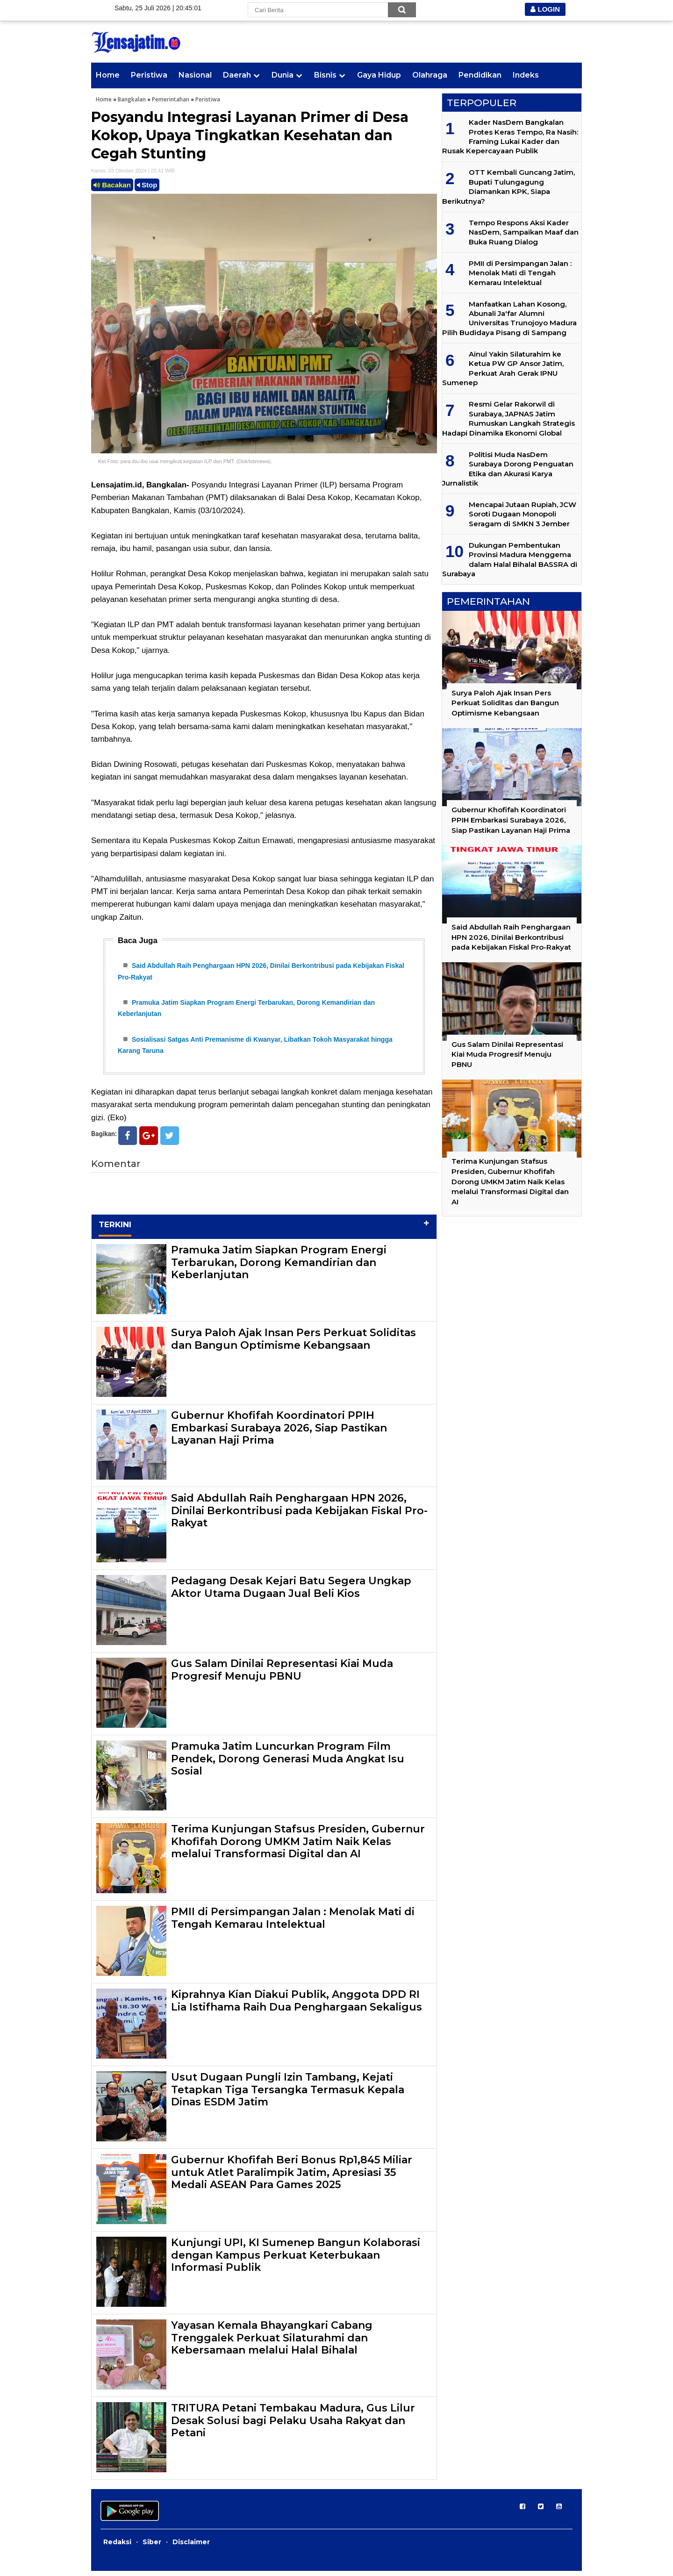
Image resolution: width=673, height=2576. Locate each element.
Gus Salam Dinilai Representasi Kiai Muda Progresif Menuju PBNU (282, 1674)
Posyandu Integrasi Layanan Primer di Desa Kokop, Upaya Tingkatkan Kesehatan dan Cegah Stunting (249, 135)
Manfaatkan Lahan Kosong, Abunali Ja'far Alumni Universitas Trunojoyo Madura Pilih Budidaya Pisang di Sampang (509, 318)
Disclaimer (191, 2547)
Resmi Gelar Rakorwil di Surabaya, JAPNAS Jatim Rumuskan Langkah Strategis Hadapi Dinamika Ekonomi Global (508, 418)
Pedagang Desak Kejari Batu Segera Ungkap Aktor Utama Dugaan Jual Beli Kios (291, 1592)
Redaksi (117, 2547)
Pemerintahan (170, 99)
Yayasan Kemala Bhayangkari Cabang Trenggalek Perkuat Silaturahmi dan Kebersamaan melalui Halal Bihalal (271, 2342)
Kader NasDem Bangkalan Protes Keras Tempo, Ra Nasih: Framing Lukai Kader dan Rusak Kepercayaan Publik (510, 136)
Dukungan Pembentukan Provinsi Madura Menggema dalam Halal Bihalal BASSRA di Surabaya (509, 559)
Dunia (283, 75)
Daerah (237, 75)
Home (108, 75)
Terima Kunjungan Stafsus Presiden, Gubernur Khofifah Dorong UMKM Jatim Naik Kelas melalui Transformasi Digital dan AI (298, 1846)
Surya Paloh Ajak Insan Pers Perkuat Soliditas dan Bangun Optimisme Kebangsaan (293, 1343)
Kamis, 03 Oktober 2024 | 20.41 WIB (133, 170)
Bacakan (112, 185)
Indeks (526, 75)
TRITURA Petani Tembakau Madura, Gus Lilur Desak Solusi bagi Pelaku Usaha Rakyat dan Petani (293, 2425)
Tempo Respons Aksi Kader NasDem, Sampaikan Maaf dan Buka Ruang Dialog (524, 232)
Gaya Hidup (379, 75)
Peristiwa (149, 75)
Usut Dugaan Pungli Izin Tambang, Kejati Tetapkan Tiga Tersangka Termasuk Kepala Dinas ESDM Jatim (287, 2094)
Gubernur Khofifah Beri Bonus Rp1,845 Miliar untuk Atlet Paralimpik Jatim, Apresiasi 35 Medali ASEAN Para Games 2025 (291, 2177)
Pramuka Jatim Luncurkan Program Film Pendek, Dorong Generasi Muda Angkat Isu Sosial (287, 1763)
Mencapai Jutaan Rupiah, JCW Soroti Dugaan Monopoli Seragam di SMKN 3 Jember (522, 514)
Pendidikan (479, 75)
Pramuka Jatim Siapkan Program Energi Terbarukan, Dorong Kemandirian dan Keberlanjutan (279, 1267)
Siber (152, 2547)
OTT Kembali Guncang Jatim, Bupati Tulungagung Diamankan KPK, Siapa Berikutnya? (508, 186)
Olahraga (429, 75)
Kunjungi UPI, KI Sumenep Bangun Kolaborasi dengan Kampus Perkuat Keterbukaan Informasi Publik (295, 2260)
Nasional (195, 75)
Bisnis (325, 75)
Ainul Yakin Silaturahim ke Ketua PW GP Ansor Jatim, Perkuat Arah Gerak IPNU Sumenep (503, 368)
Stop (147, 185)
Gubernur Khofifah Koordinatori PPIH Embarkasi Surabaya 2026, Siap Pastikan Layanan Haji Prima (279, 1433)
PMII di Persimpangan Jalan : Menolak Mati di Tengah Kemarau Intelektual (293, 1923)
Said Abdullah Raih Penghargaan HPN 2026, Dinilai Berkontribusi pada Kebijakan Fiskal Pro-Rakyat (299, 1515)
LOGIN (545, 9)
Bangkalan (132, 99)
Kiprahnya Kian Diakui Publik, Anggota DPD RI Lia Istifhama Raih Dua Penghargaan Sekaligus (296, 2005)
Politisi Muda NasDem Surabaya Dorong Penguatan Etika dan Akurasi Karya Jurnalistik (507, 468)
